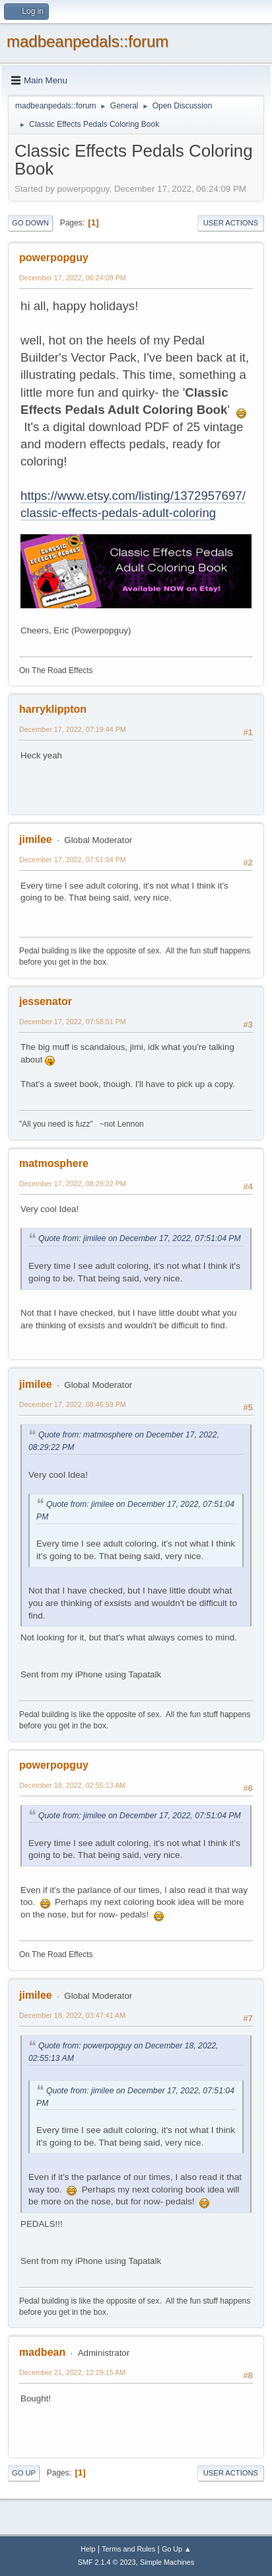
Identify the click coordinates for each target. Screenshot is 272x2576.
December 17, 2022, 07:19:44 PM (72, 729)
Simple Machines (167, 2562)
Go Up (24, 2473)
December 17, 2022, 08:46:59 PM (72, 1404)
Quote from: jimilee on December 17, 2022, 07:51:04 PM (139, 1238)
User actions (230, 223)
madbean (42, 2352)
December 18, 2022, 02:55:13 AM (72, 1785)
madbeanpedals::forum (87, 41)
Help (88, 2549)
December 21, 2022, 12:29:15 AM (72, 2372)
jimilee (35, 839)
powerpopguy (53, 257)
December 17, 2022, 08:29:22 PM (72, 1183)
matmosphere (53, 1163)
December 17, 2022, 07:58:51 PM (72, 1022)
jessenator (45, 1001)
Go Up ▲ (176, 2549)
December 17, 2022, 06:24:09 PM (72, 278)
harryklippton (52, 709)
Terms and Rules (128, 2549)
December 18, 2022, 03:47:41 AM (72, 2015)
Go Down (30, 223)
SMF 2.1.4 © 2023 (107, 2562)
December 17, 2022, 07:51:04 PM (72, 860)
